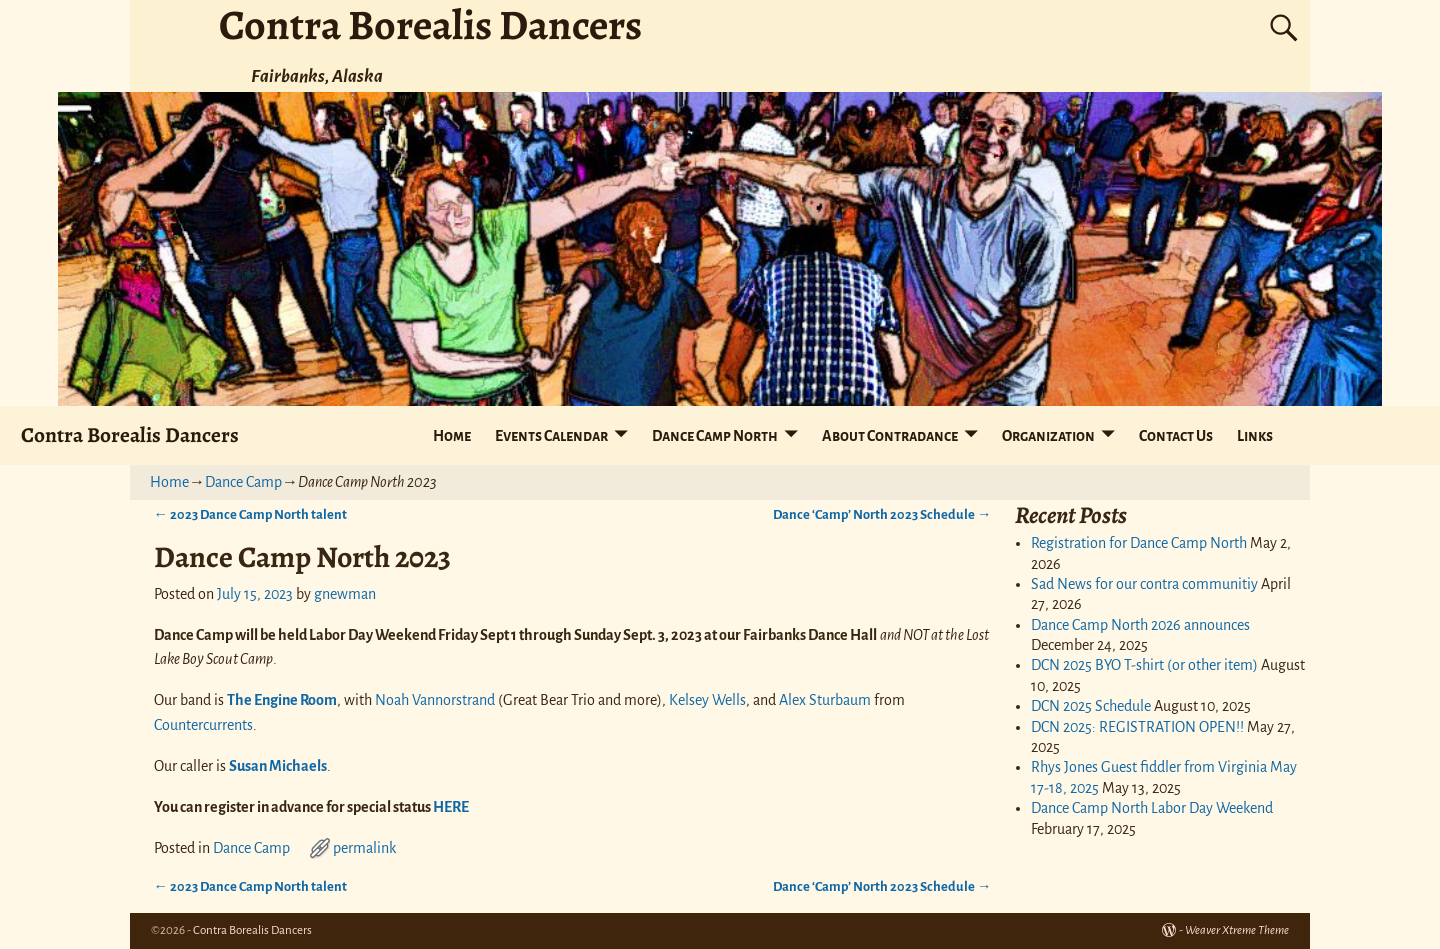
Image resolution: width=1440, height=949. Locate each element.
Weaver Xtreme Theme (1237, 930)
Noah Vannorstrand (435, 700)
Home (452, 436)
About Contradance (890, 436)
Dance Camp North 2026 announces (1140, 625)
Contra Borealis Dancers (130, 434)
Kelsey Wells (707, 700)
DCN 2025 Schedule (1091, 706)
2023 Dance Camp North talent (250, 514)
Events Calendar (551, 436)
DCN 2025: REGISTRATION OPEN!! (1137, 727)
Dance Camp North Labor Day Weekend (1152, 808)
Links (1255, 436)
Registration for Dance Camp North (1139, 543)
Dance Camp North (715, 436)
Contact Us (1176, 436)
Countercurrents (203, 725)
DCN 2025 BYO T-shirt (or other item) (1144, 665)
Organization (1048, 436)
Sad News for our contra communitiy (1144, 584)
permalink (364, 848)
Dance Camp (243, 482)
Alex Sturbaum (825, 700)
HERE (451, 807)
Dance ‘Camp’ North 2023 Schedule (882, 514)
